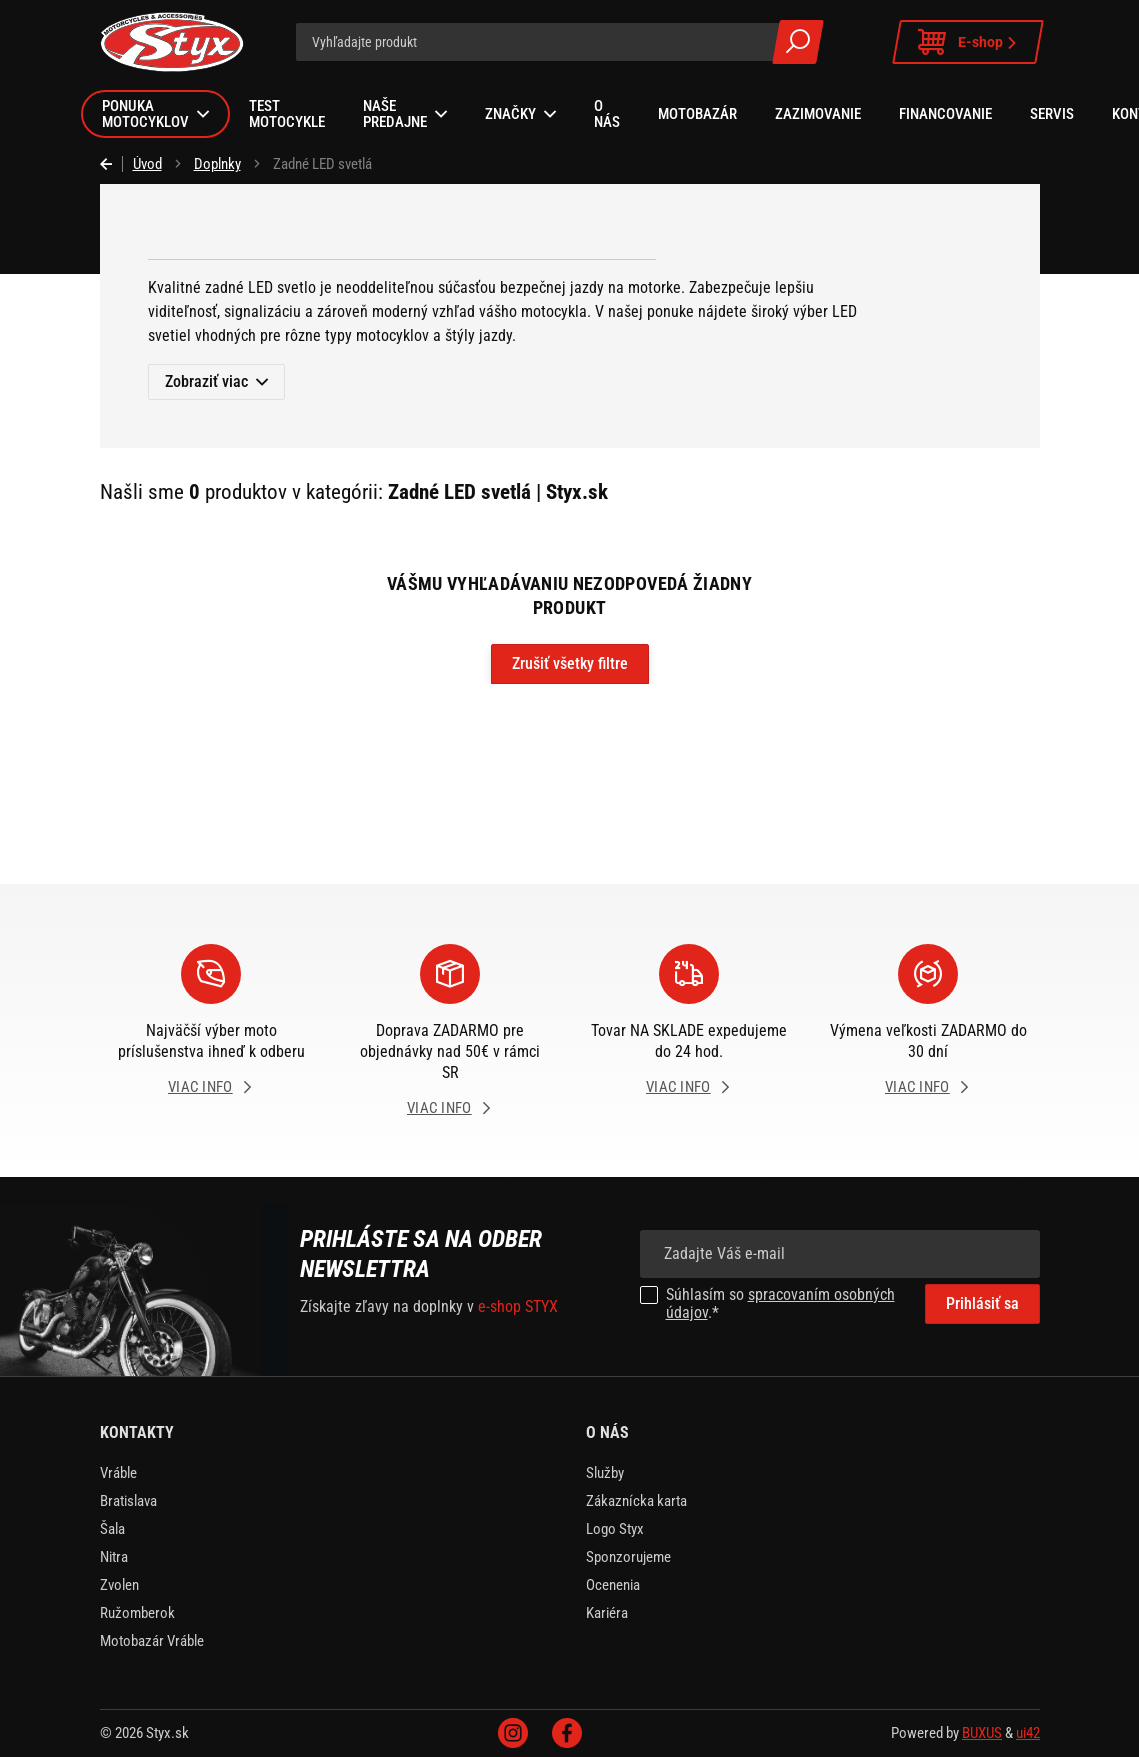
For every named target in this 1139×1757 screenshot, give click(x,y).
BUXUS (982, 1733)
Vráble (118, 1473)
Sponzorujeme (628, 1557)
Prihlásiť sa (982, 1303)
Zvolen (119, 1585)
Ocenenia (613, 1585)
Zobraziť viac (206, 381)
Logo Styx (615, 1529)
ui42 (1028, 1733)
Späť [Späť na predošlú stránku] (111, 164)
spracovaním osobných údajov (780, 1303)
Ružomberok (137, 1613)
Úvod (147, 164)
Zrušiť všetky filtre (570, 663)
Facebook (567, 1733)
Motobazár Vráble (152, 1641)
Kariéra (607, 1613)
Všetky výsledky (798, 42)
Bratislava (128, 1501)
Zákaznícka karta (636, 1501)
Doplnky (217, 164)
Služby (605, 1473)
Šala (112, 1529)
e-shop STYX (518, 1306)
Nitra (114, 1557)
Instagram (513, 1733)
